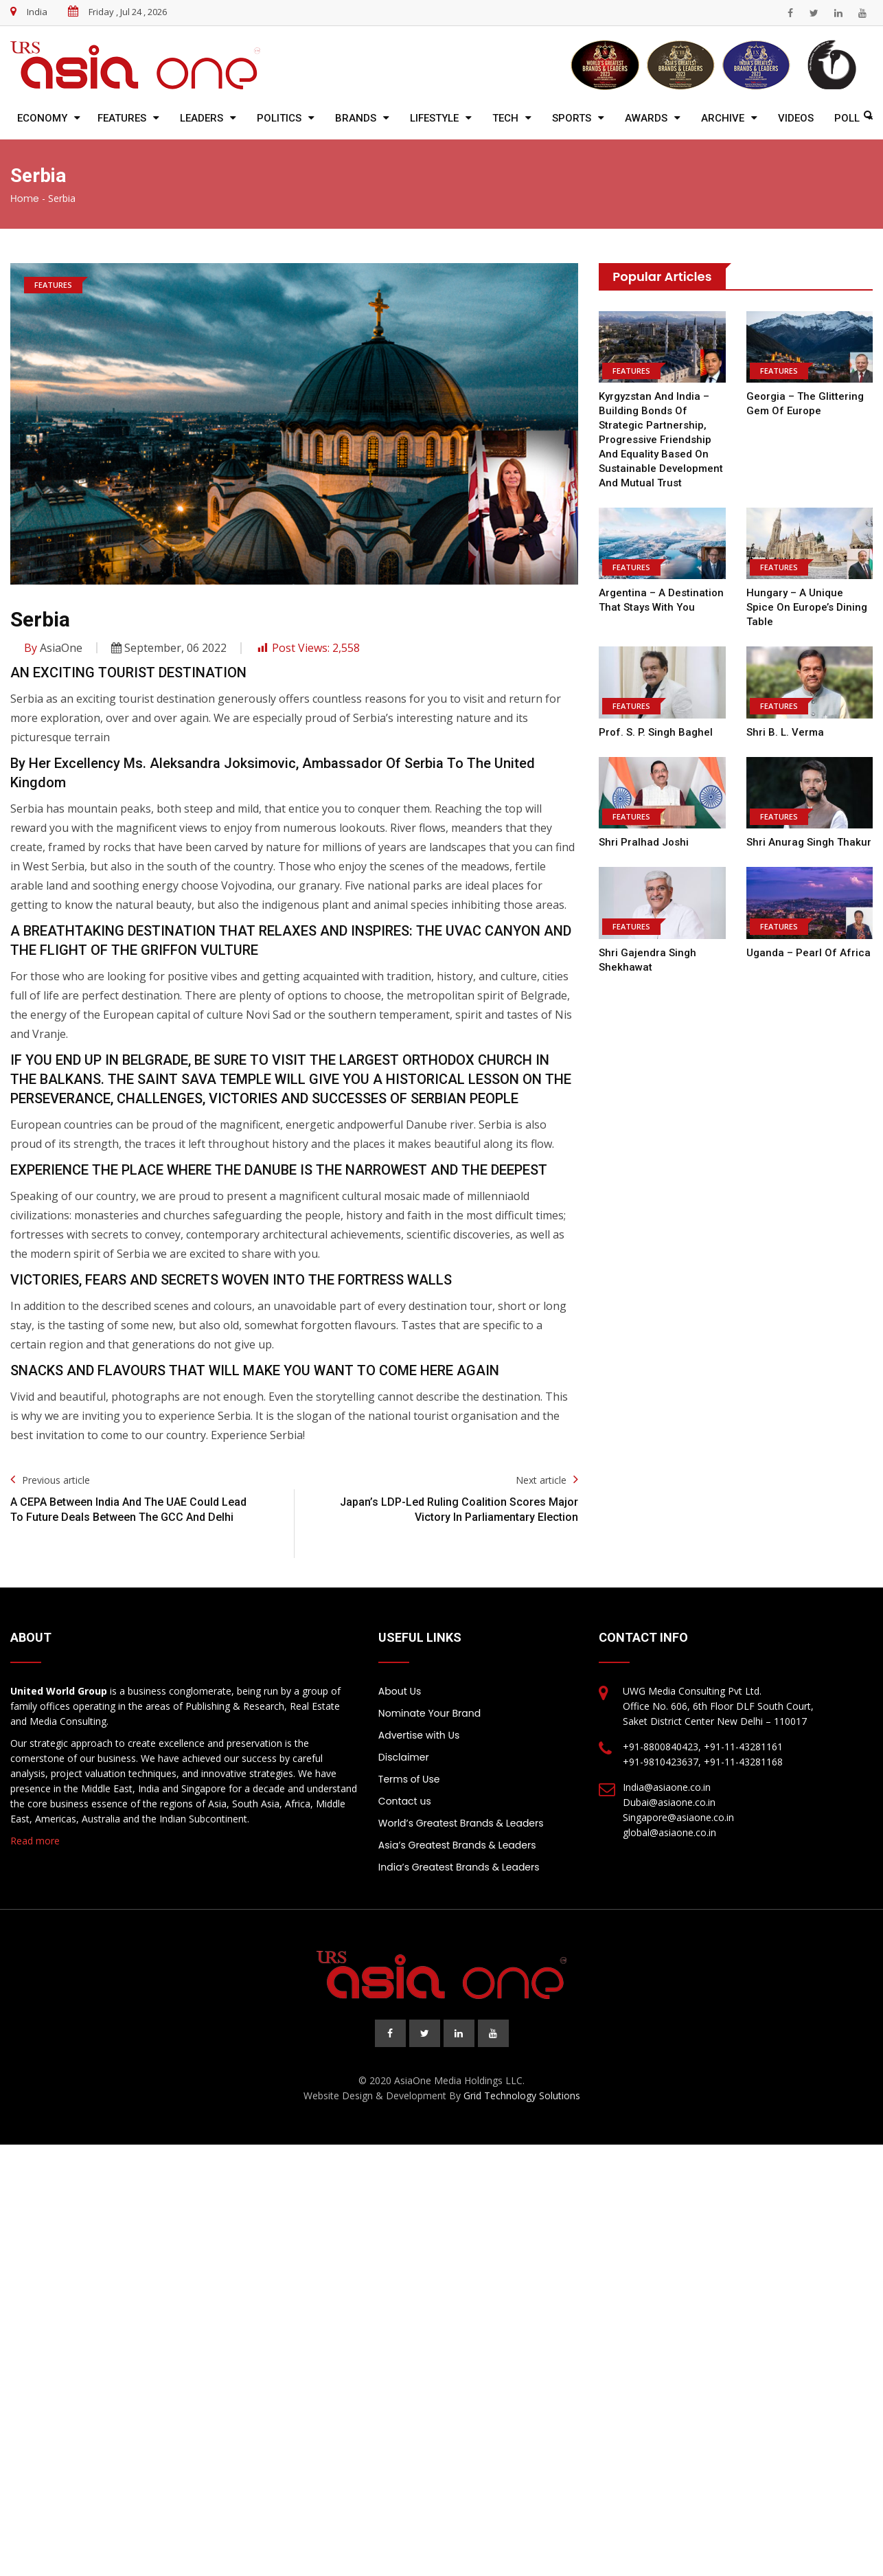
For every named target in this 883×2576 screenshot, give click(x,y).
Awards (646, 118)
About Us (399, 1691)
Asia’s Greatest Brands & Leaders (457, 1845)
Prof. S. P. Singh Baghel (655, 718)
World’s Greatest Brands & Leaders (461, 1823)
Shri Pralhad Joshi (643, 828)
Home (24, 198)
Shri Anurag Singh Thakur (808, 828)
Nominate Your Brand (429, 1713)
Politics (279, 118)
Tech (505, 118)
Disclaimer (403, 1757)
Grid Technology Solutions (521, 2095)
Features (122, 118)
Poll (847, 118)
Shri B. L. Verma (785, 718)
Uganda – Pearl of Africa (807, 938)
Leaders (201, 118)
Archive (722, 118)
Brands (355, 118)
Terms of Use (409, 1779)
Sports (571, 118)
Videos (796, 118)
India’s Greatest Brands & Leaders (459, 1867)
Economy (42, 118)
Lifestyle (434, 118)
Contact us (404, 1801)
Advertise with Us (418, 1735)
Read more (35, 1840)
